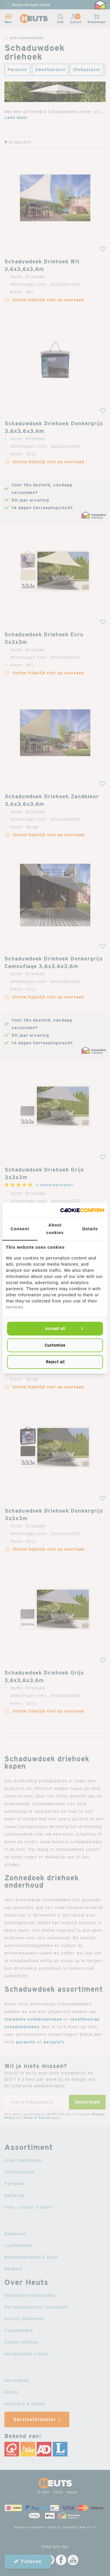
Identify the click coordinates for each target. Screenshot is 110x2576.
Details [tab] (90, 1228)
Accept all (55, 1328)
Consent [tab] (20, 1228)
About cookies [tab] (55, 1229)
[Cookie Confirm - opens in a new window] (82, 1210)
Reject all (55, 1361)
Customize (55, 1345)
